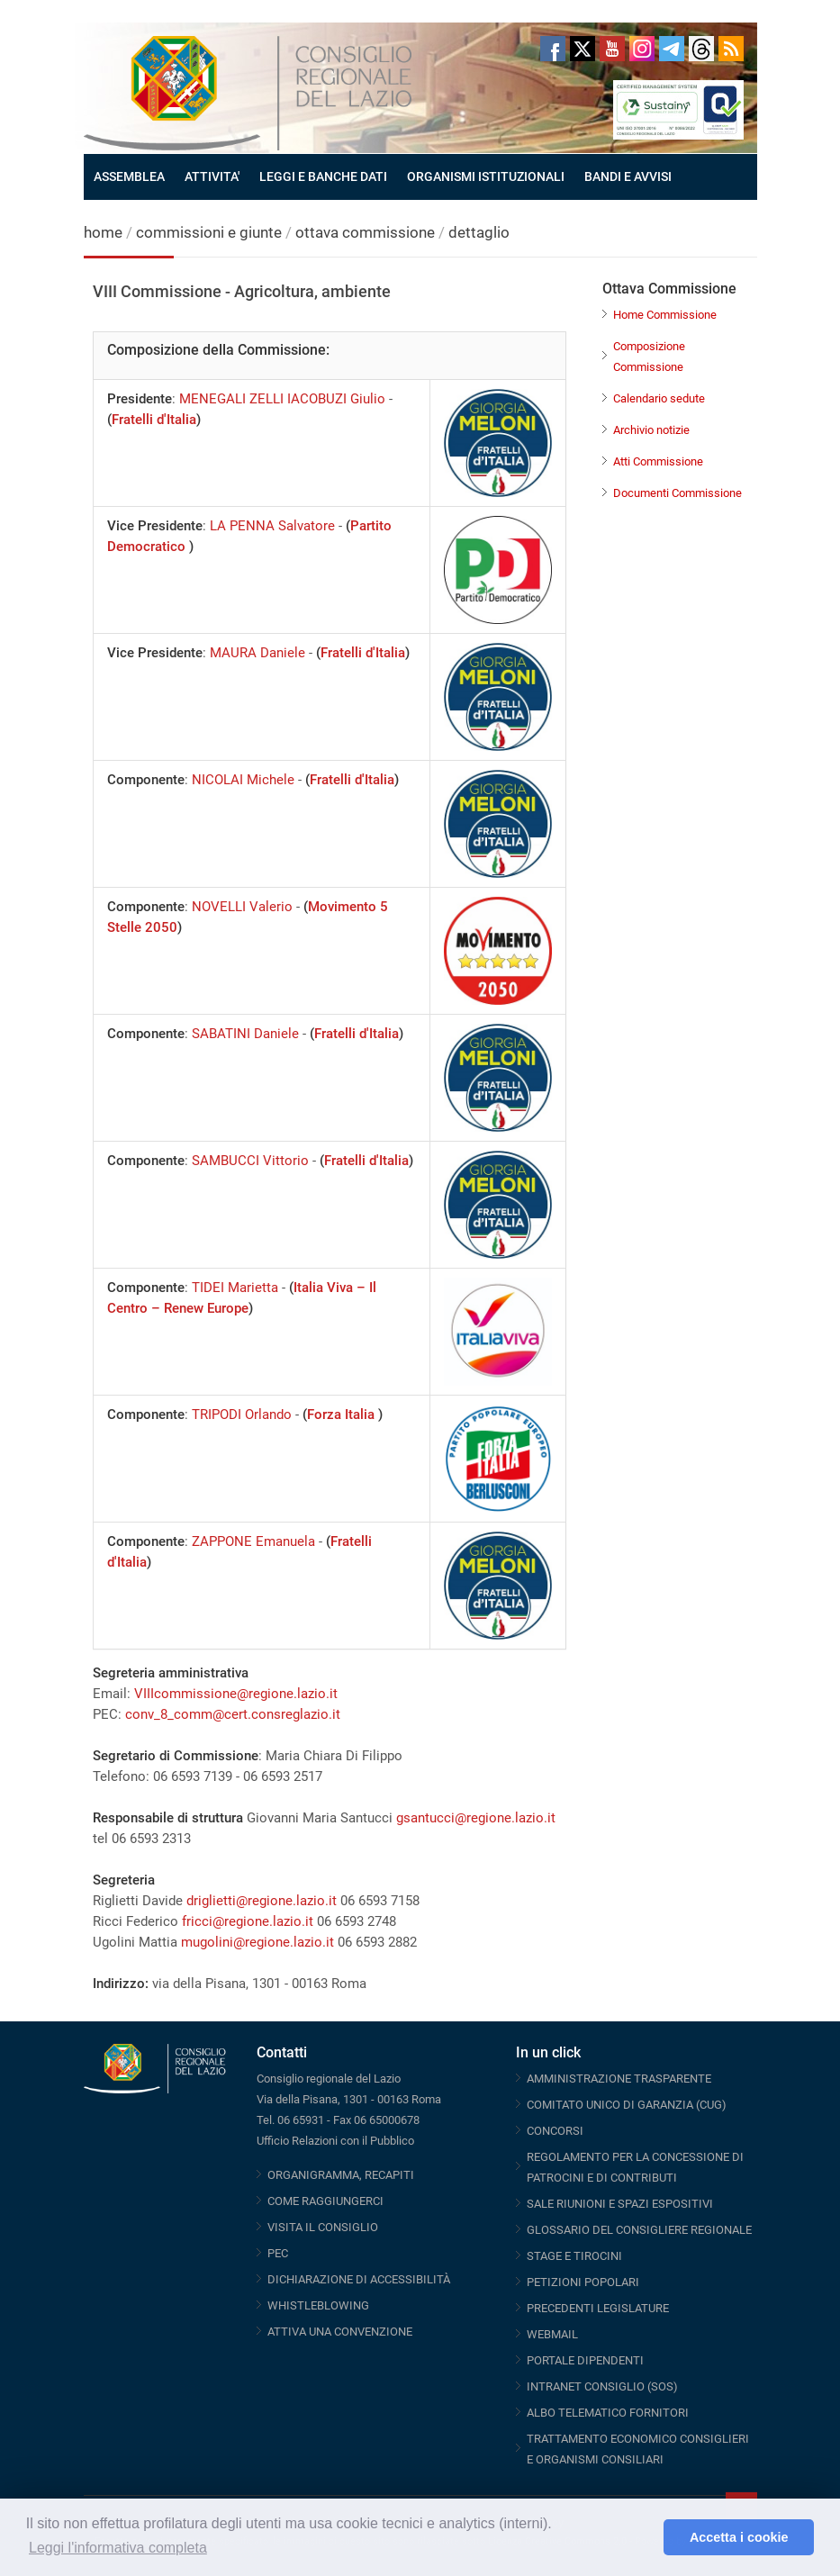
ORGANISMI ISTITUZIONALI (486, 176)
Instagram (642, 48)
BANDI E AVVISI (628, 176)
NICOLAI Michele (243, 780)
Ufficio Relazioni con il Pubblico (335, 2140)
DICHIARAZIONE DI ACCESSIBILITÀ (358, 2279)
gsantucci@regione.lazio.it (475, 1818)
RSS (731, 48)
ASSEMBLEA (129, 176)
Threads (701, 48)
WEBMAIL (552, 2334)
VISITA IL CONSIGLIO (322, 2227)
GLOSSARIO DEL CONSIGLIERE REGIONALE (639, 2230)
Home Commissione (665, 314)
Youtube (612, 48)
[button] (645, 2537)
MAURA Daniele (257, 653)
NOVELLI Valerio (242, 907)
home (103, 232)
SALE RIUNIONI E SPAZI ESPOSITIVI (620, 2203)
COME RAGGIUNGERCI (325, 2201)
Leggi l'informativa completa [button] (118, 2547)
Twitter (582, 48)
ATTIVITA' (212, 176)
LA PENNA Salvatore (272, 526)
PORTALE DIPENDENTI (585, 2360)
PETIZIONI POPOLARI (583, 2282)
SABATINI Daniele (245, 1034)
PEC (277, 2253)
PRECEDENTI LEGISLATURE (598, 2308)
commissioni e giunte (209, 232)
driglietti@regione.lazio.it (261, 1901)
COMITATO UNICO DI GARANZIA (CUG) (627, 2104)
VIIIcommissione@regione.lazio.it (236, 1694)
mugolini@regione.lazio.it (257, 1942)
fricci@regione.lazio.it (247, 1921)
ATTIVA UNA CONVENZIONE (339, 2331)
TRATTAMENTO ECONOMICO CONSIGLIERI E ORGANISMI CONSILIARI (638, 2449)
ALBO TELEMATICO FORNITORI (608, 2412)
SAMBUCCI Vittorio (250, 1160)
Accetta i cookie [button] (739, 2537)
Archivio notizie (651, 430)
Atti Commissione (658, 461)
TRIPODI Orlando (242, 1414)
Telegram (671, 48)
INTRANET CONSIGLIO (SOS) (602, 2386)
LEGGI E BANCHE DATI (323, 176)
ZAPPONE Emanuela (253, 1541)
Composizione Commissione (649, 356)
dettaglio (479, 232)
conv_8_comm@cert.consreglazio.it (232, 1714)
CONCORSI (555, 2131)
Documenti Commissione (677, 493)
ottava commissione (365, 232)
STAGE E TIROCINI (574, 2256)
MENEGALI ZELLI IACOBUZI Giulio (282, 399)
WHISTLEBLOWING (318, 2305)
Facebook (552, 48)
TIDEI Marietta (235, 1287)
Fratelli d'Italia (154, 419)
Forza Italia (342, 1414)
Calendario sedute (659, 398)
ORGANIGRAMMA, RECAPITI (340, 2175)
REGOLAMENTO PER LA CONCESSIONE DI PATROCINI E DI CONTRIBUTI (635, 2167)
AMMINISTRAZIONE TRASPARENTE (619, 2078)
